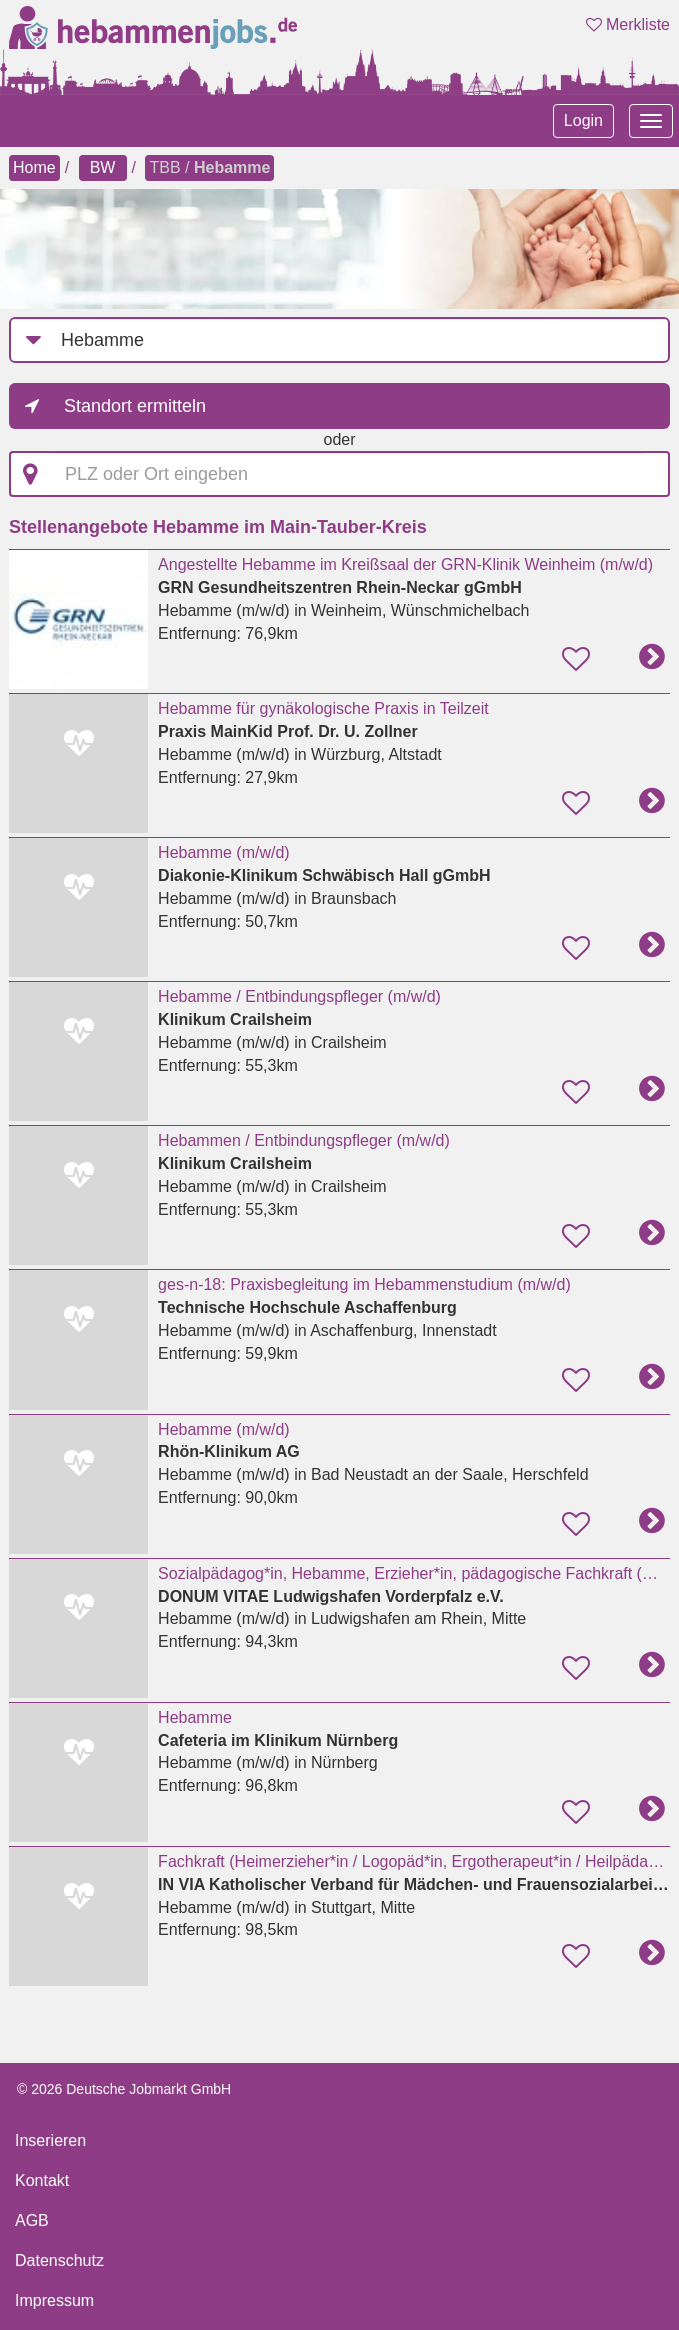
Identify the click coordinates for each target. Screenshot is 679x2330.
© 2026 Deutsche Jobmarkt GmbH (124, 2089)
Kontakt (42, 2180)
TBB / (209, 167)
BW (103, 167)
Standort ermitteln (135, 406)
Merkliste (628, 24)
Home (34, 167)
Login (583, 120)
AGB (32, 2220)
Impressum (54, 2300)
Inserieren (50, 2140)
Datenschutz (59, 2260)
